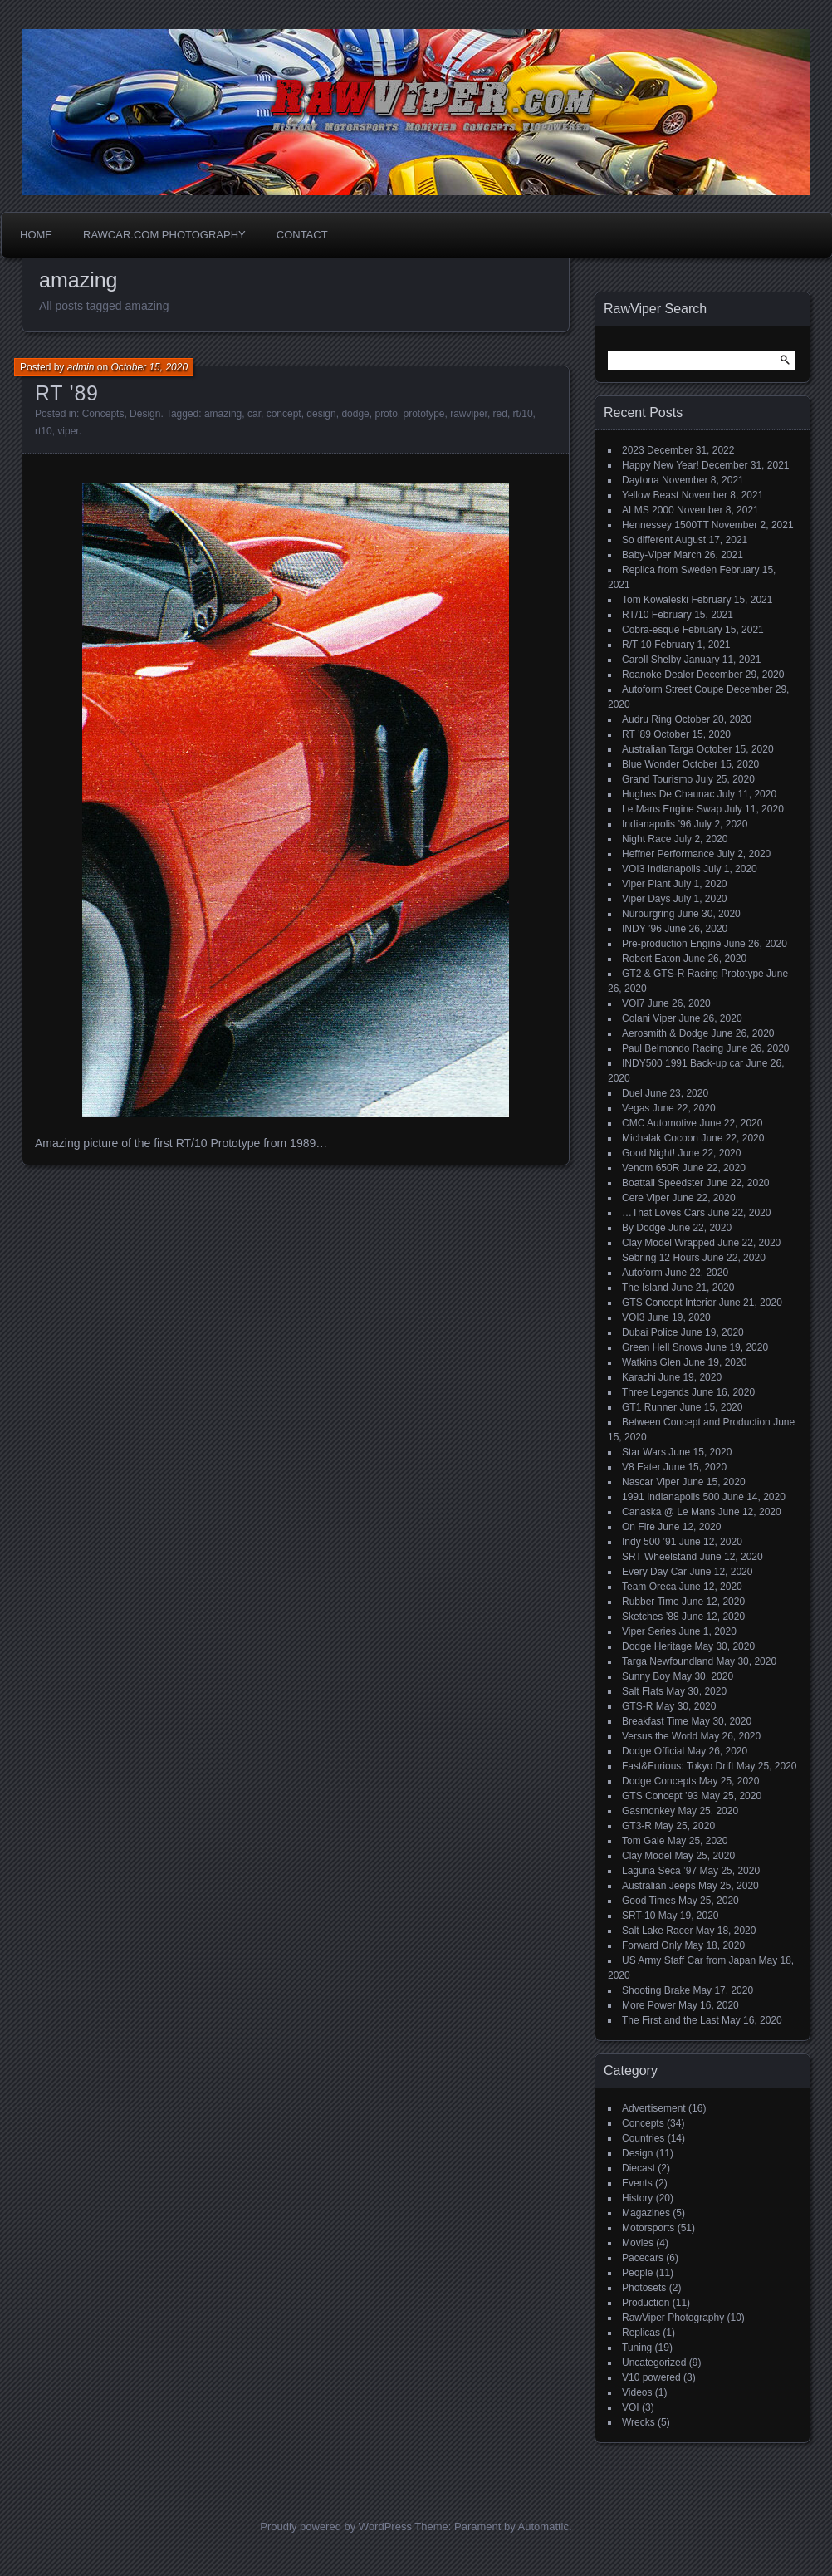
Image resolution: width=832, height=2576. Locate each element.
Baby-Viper (646, 555)
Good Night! (648, 1153)
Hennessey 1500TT (665, 525)
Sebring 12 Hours (660, 1257)
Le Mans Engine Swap (672, 809)
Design (145, 414)
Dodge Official (653, 1751)
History (637, 2198)
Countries (643, 2138)
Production (645, 2303)
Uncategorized (654, 2362)
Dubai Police (650, 1332)
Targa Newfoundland (667, 1661)
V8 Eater (641, 1467)
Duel (632, 1093)
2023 (633, 450)
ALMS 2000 (648, 510)
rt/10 (523, 414)
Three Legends (655, 1392)
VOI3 (633, 1317)
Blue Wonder (650, 764)
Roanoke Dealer (658, 674)
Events (637, 2183)
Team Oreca (649, 1586)
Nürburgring (648, 914)
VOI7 (633, 1003)
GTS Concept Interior (669, 1302)
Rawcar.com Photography (164, 234)
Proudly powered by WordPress (336, 2526)
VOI (630, 2407)
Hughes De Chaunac (668, 794)
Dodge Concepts (659, 1781)
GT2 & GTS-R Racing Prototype (693, 973)
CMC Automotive (659, 1123)
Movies (637, 2243)
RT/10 (635, 615)
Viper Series (649, 1631)
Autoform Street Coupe (673, 689)
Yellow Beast (650, 495)
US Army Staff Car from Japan (689, 1960)
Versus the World (659, 1736)
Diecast (638, 2168)
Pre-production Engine (671, 943)
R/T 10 (637, 644)
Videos (637, 2392)
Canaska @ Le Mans (668, 1512)
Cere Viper (645, 1198)
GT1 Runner (649, 1407)
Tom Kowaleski (655, 600)
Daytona (640, 480)
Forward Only (652, 1945)
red (500, 414)
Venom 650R (650, 1168)
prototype (423, 414)
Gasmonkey (648, 1811)
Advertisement (654, 2108)
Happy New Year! (660, 465)
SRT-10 (638, 1915)
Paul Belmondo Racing (672, 1048)
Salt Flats (642, 1691)
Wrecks (638, 2422)
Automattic (543, 2526)
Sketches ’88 (650, 1616)
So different (647, 540)
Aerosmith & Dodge (665, 1033)
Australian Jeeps (659, 1886)
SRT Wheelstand (659, 1557)
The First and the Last (670, 2020)
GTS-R (637, 1706)
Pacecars (642, 2258)
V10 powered (651, 2377)
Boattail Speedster (662, 1183)
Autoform (642, 1272)
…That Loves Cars (663, 1213)
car (254, 414)
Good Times (649, 1900)
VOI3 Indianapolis (661, 869)
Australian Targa (658, 749)
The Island (645, 1287)
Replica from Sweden (669, 570)
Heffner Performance (668, 854)
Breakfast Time (655, 1721)
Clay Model (647, 1856)
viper (67, 431)
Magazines (646, 2213)
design (320, 414)
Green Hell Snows (662, 1347)
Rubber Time (650, 1601)
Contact (302, 234)
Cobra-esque (650, 629)
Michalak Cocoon (660, 1138)
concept (284, 414)
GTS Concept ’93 (660, 1796)
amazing (223, 414)
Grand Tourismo (657, 779)
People (637, 2273)
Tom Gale (643, 1841)
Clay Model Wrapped (668, 1243)
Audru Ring (647, 719)
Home (36, 234)
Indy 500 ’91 (649, 1542)
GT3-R (637, 1826)
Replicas (641, 2332)
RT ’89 (66, 393)
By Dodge (644, 1228)
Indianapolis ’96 (656, 824)
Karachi (639, 1377)
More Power (649, 2005)
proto (385, 414)
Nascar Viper (650, 1482)
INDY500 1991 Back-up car (682, 1063)
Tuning (637, 2347)
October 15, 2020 (149, 367)
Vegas (635, 1108)
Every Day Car (654, 1571)
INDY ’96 (642, 929)
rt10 (43, 431)
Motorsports (648, 2228)
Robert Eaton (651, 958)
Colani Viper (649, 1018)
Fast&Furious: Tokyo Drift (677, 1766)
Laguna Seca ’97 (659, 1871)
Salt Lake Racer (657, 1930)
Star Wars (644, 1452)
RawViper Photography (673, 2317)
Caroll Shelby (651, 659)
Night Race (646, 839)
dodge (355, 414)
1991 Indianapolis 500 (670, 1497)
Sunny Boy (646, 1676)
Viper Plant (646, 884)
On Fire (638, 1527)
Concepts (103, 414)
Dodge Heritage (657, 1646)
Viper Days (646, 899)
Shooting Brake (656, 1990)
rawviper (468, 414)
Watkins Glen (651, 1362)
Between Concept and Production (696, 1422)
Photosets (644, 2288)
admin (81, 367)
